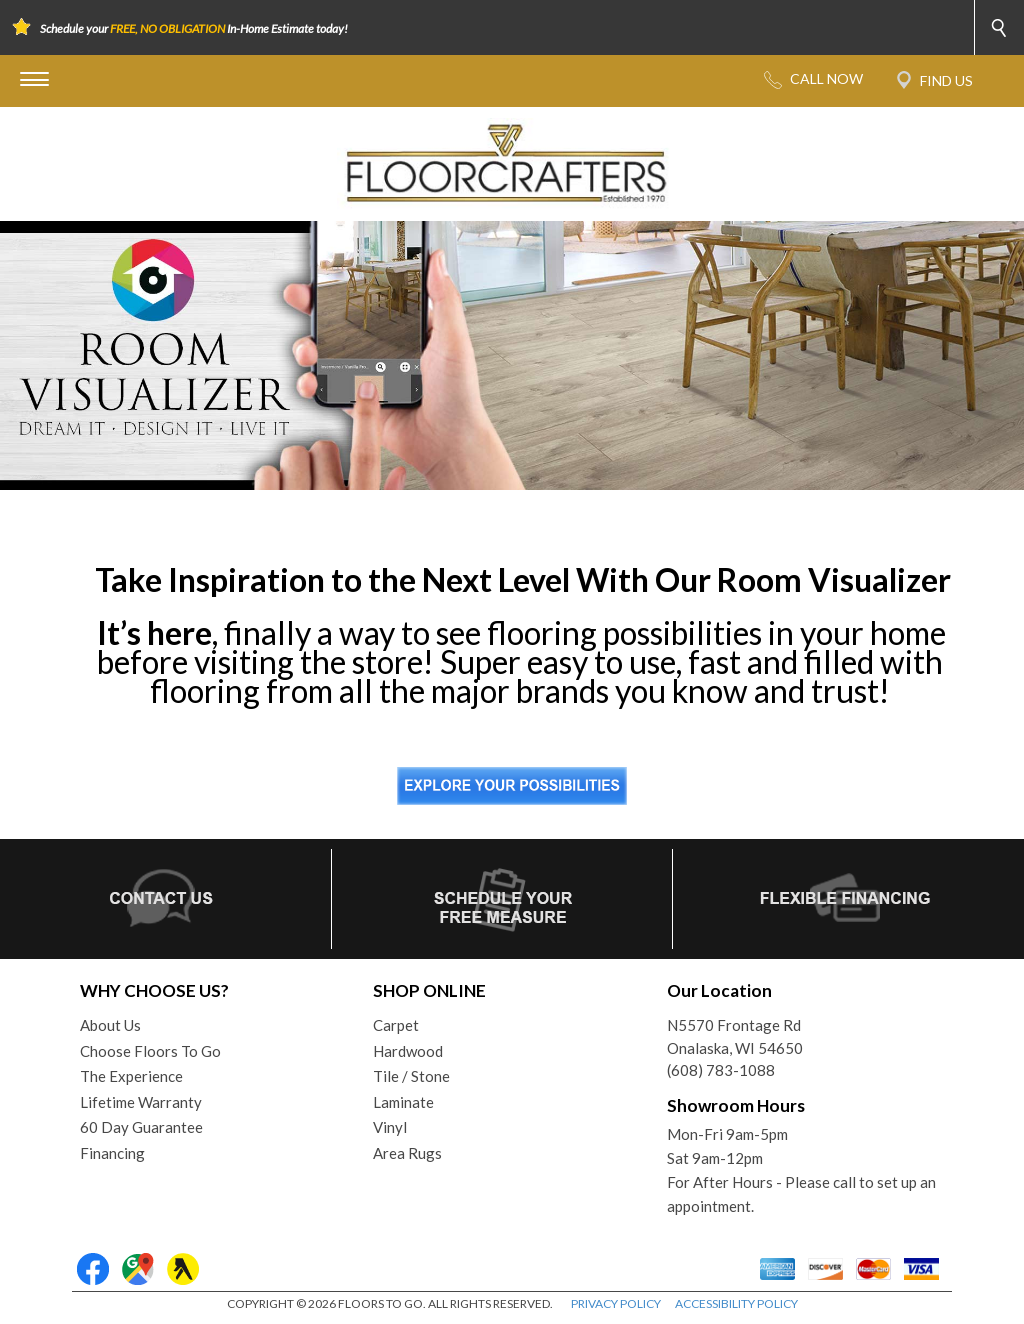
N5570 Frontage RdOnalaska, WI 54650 (735, 1036)
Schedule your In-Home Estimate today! (194, 28)
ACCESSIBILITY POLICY (736, 1303)
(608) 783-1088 (721, 1070)
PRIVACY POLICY (616, 1303)
